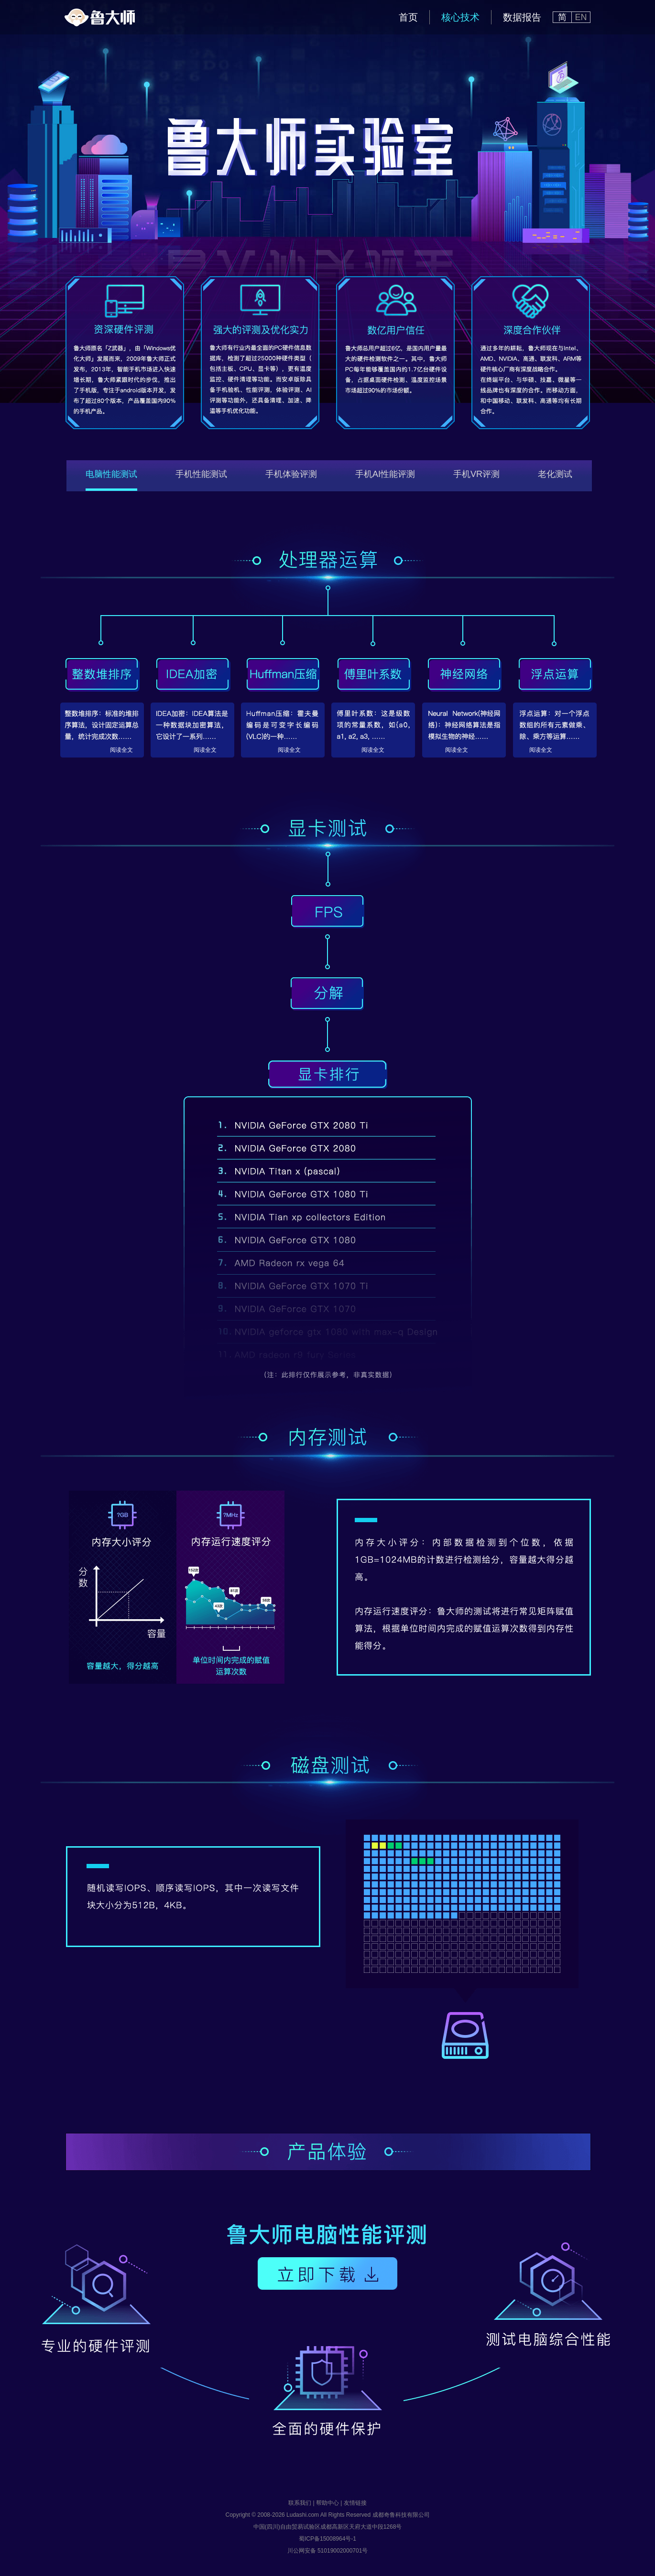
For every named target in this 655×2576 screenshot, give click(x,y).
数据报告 (522, 17)
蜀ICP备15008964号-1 (327, 2538)
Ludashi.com (302, 2514)
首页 (408, 17)
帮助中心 (327, 2503)
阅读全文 (121, 750)
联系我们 (299, 2503)
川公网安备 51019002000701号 (327, 2550)
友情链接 (355, 2503)
